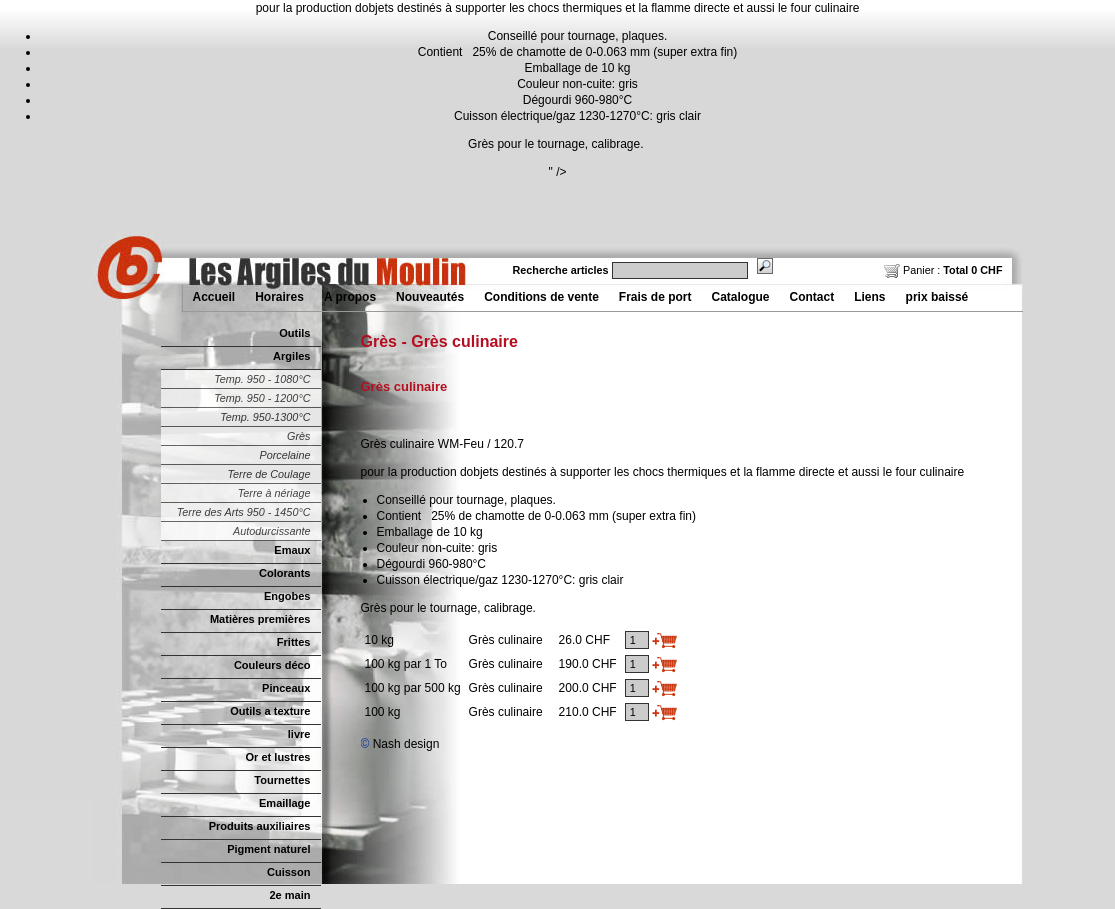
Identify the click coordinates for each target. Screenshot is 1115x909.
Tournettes (282, 780)
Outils (294, 333)
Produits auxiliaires (260, 826)
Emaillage (285, 803)
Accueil (214, 297)
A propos (350, 297)
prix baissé (937, 297)
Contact (812, 297)
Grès (298, 436)
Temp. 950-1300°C (265, 417)
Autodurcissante (271, 531)
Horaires (279, 297)
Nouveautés (430, 297)
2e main (289, 895)
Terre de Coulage (268, 474)
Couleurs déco (272, 665)
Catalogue (741, 297)
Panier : (943, 270)
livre (299, 734)
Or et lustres (278, 757)
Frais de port (655, 297)
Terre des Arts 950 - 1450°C (244, 512)
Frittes (294, 642)
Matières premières (260, 619)
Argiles (291, 356)
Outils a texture (270, 711)
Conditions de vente (541, 297)
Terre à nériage (274, 493)
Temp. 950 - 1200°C (262, 398)
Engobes (287, 596)
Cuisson (289, 872)
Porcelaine (284, 455)
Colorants (284, 573)
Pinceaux (286, 688)
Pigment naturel (268, 849)
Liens (869, 297)
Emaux (292, 550)
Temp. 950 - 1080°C (262, 379)
